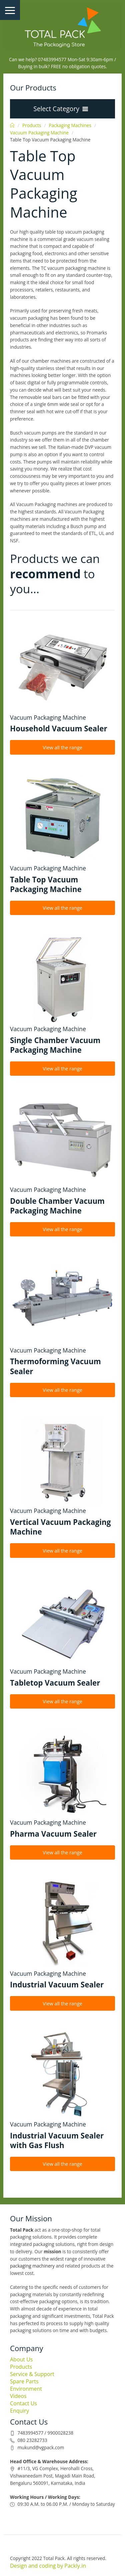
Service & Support (32, 2374)
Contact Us (23, 2403)
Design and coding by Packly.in (48, 2565)
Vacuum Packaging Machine (39, 132)
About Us (21, 2359)
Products (31, 125)
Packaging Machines (70, 125)
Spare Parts (24, 2381)
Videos (18, 2396)
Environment (26, 2388)
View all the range (62, 747)
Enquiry (19, 2410)
